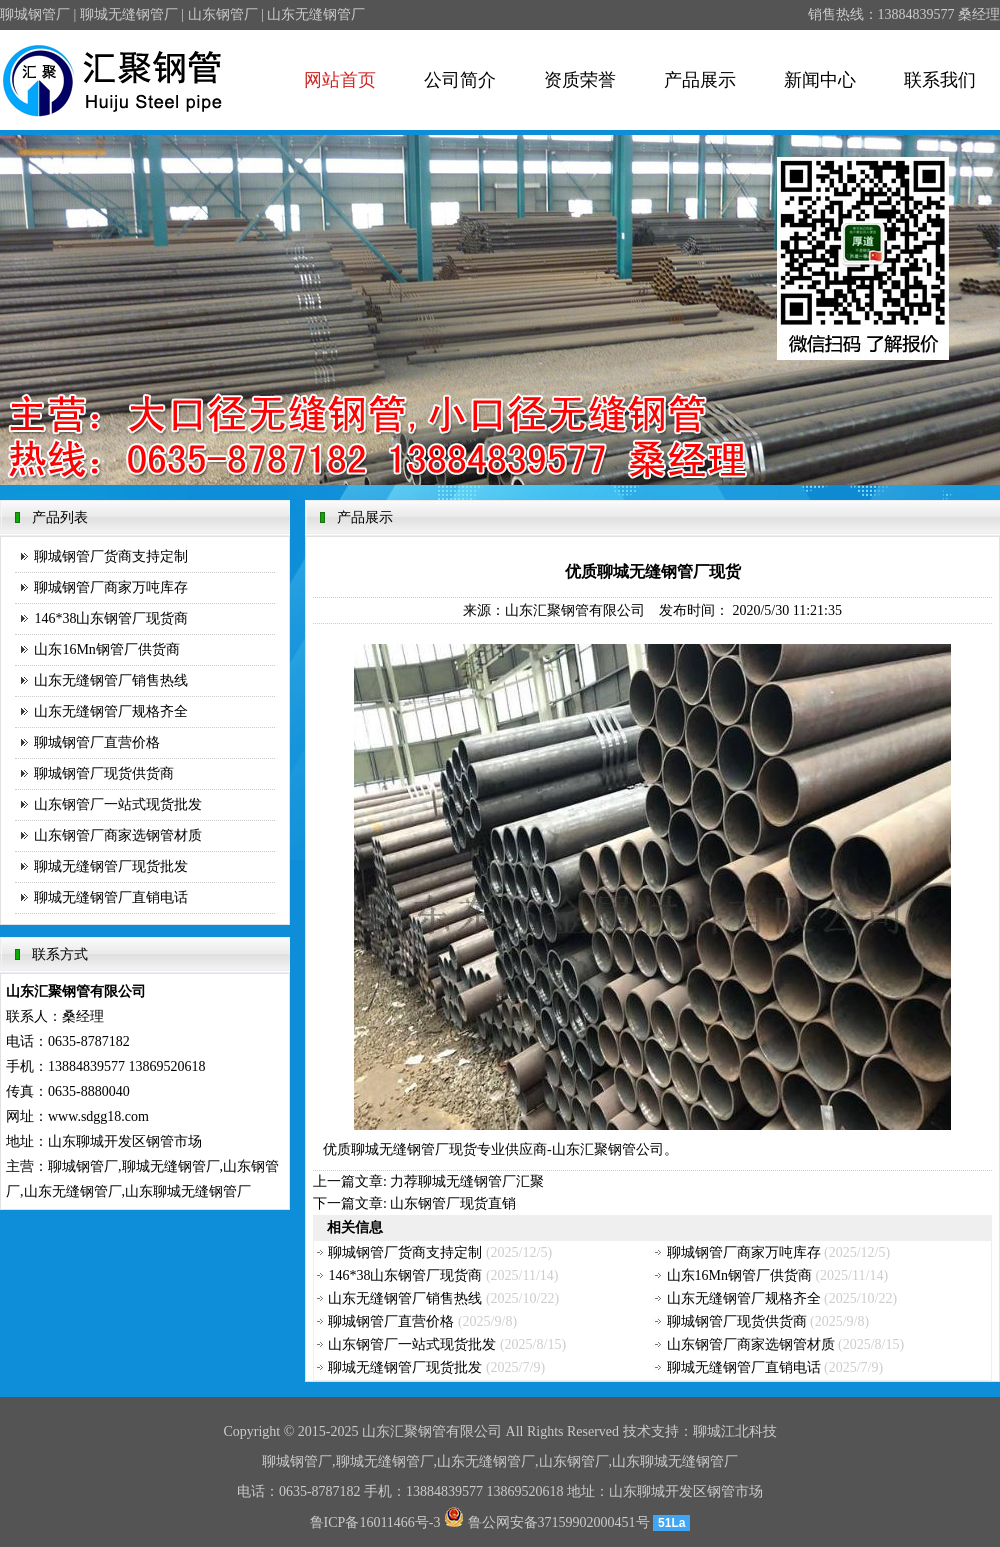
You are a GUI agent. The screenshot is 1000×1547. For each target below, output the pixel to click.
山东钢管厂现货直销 (453, 1203)
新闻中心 (820, 80)
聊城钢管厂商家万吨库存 (111, 587)
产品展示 (700, 80)
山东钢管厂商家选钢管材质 (118, 835)
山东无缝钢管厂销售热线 (111, 680)
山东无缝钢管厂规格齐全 (111, 711)
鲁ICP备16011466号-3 (375, 1522)
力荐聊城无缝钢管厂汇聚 (467, 1181)
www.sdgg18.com (98, 1116)
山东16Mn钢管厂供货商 (106, 649)
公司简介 (460, 80)
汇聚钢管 (418, 1431)
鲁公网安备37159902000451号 (547, 1522)
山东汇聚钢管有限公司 (575, 610)
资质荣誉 (580, 80)
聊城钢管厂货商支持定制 (111, 556)
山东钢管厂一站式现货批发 (118, 804)
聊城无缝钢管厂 (400, 1149)
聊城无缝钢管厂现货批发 (111, 866)
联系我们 (940, 80)
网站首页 (340, 80)
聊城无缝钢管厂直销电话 (111, 897)
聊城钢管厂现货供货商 (104, 773)
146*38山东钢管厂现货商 (111, 618)
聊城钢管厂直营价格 (97, 742)
